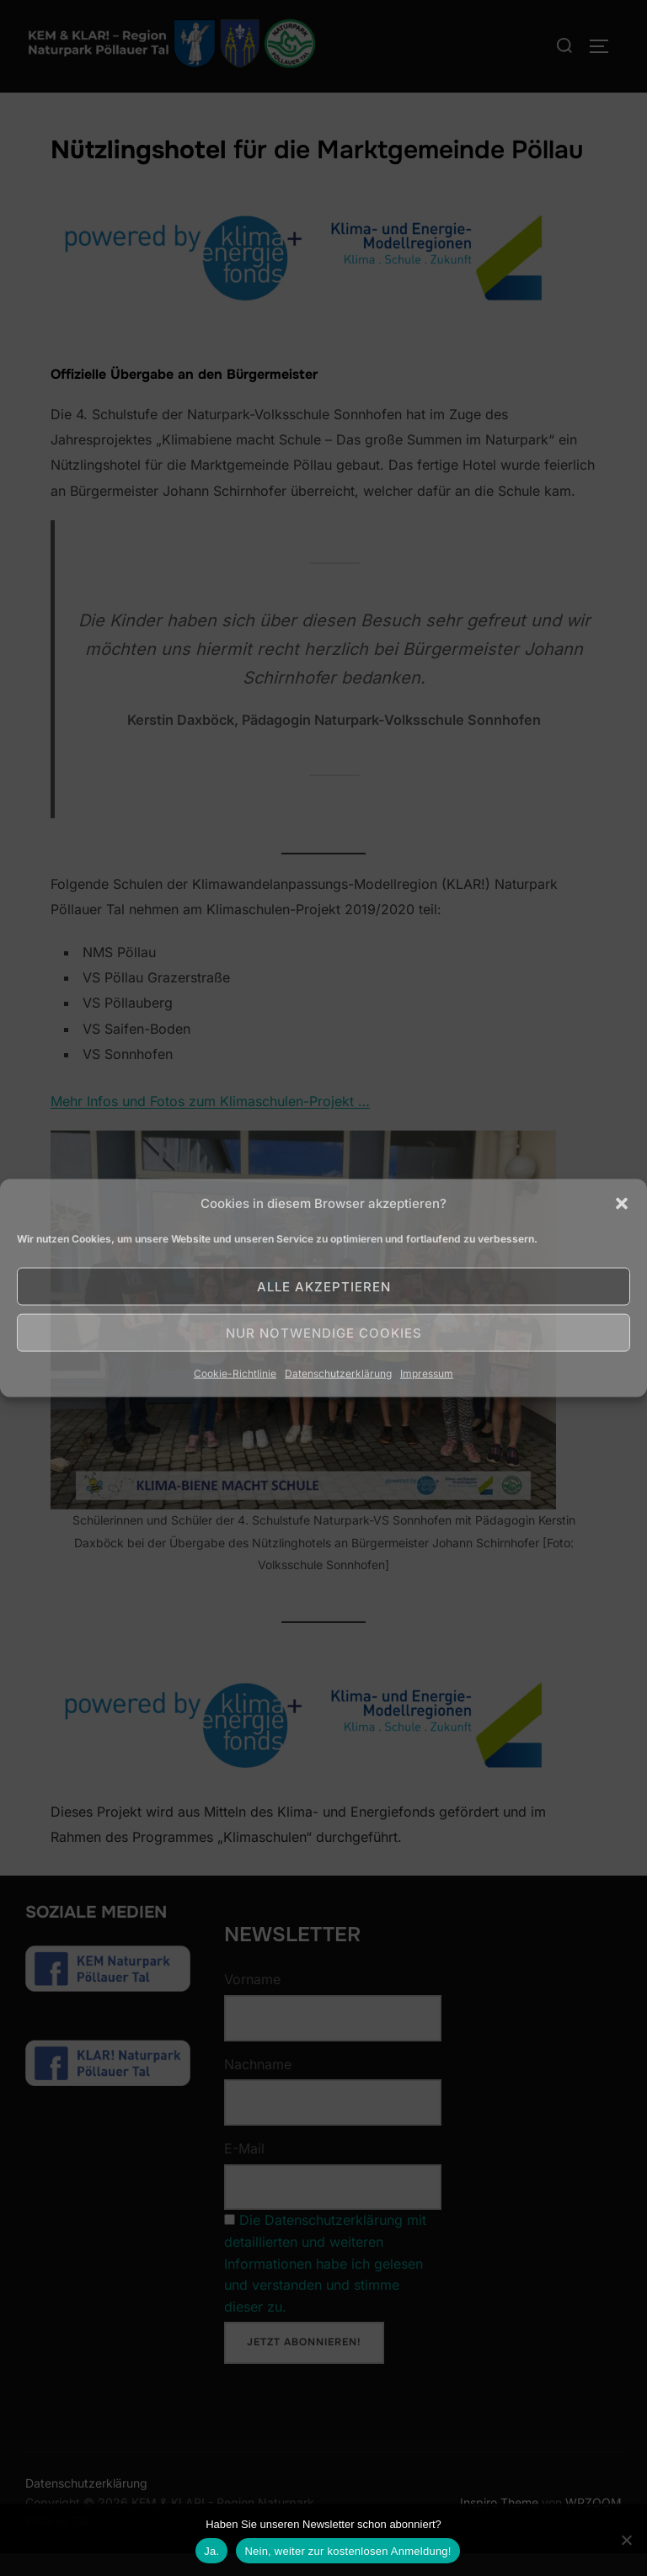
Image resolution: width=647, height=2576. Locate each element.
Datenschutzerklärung (338, 1373)
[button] (621, 1203)
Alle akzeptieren (324, 1286)
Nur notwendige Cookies (324, 1332)
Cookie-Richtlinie (235, 1373)
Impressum (426, 1373)
